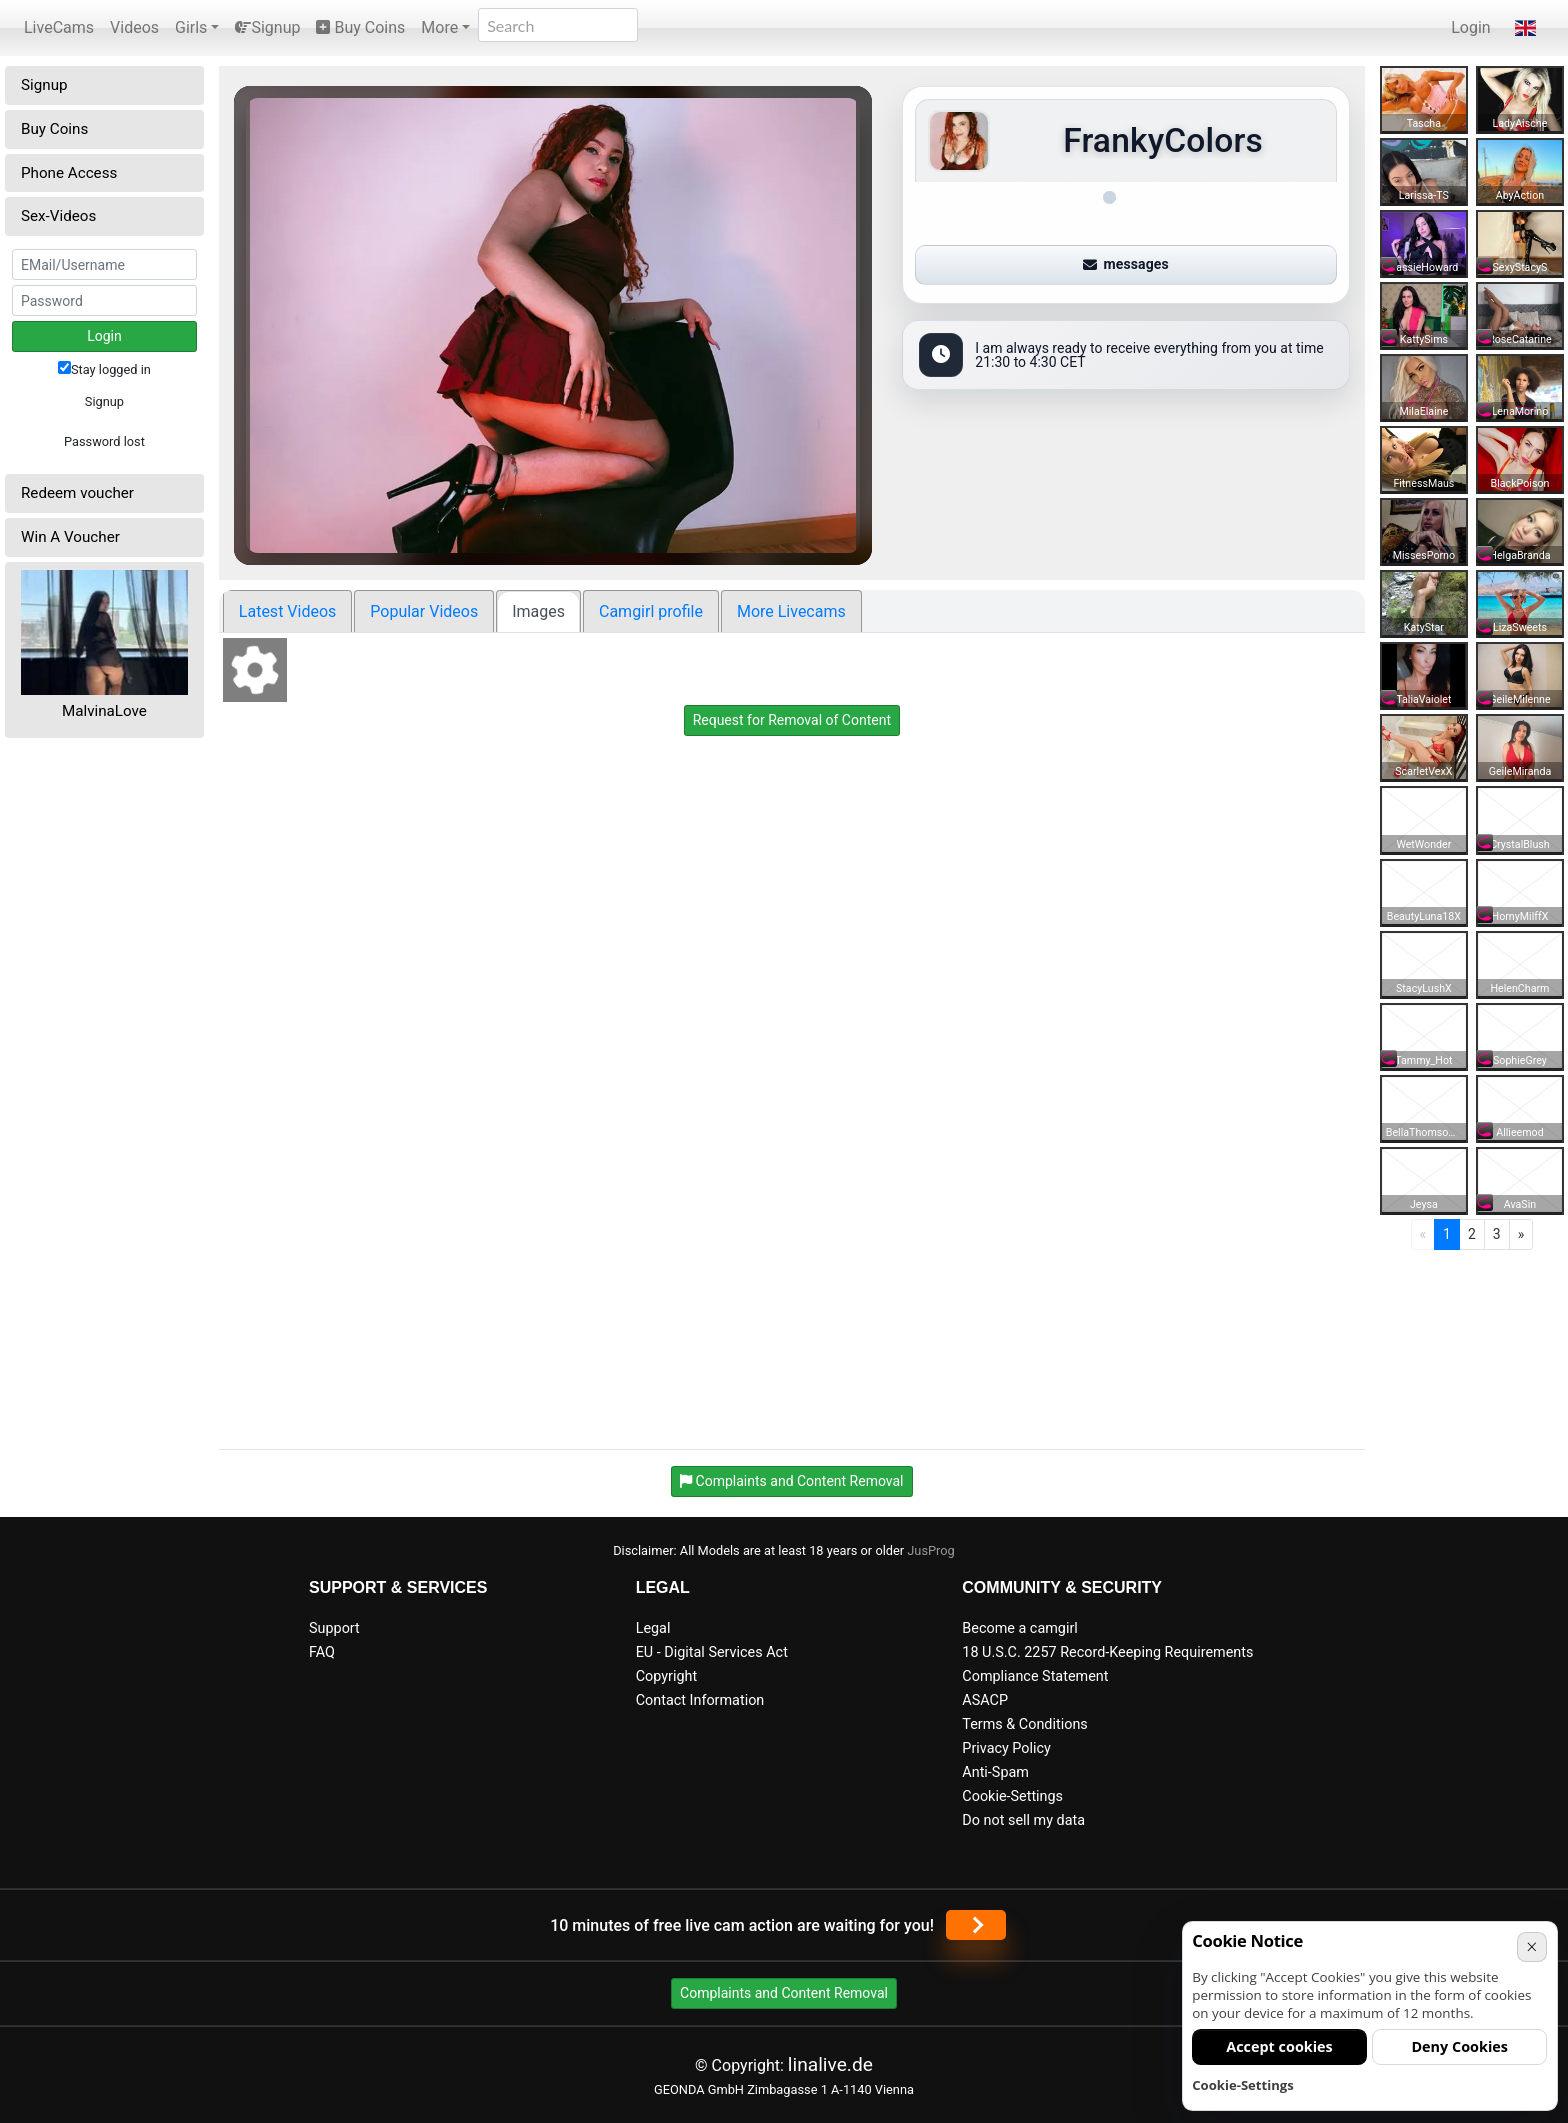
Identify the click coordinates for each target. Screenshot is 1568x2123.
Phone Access (69, 173)
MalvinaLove (104, 711)
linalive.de (830, 2064)
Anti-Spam (995, 1772)
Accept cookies (1279, 2046)
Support (334, 1628)
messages (1126, 264)
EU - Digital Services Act (712, 1652)
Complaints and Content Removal (784, 1993)
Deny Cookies (1459, 2046)
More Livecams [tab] (791, 611)
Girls (191, 27)
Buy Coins (360, 27)
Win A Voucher (70, 537)
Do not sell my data (1023, 1820)
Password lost (104, 441)
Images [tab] (538, 611)
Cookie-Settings (1012, 1796)
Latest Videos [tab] (287, 611)
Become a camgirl (1020, 1628)
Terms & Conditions (1024, 1724)
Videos (134, 27)
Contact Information (700, 1700)
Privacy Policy (1006, 1748)
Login (1470, 27)
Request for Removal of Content (792, 720)
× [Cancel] (1531, 1946)
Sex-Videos (58, 216)
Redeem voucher (77, 493)
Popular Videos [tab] (424, 611)
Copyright (666, 1676)
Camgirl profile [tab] (651, 611)
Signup (267, 27)
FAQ (322, 1652)
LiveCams (59, 27)
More (439, 27)
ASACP (985, 1700)
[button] (1525, 28)
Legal (653, 1628)
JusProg (931, 1550)
